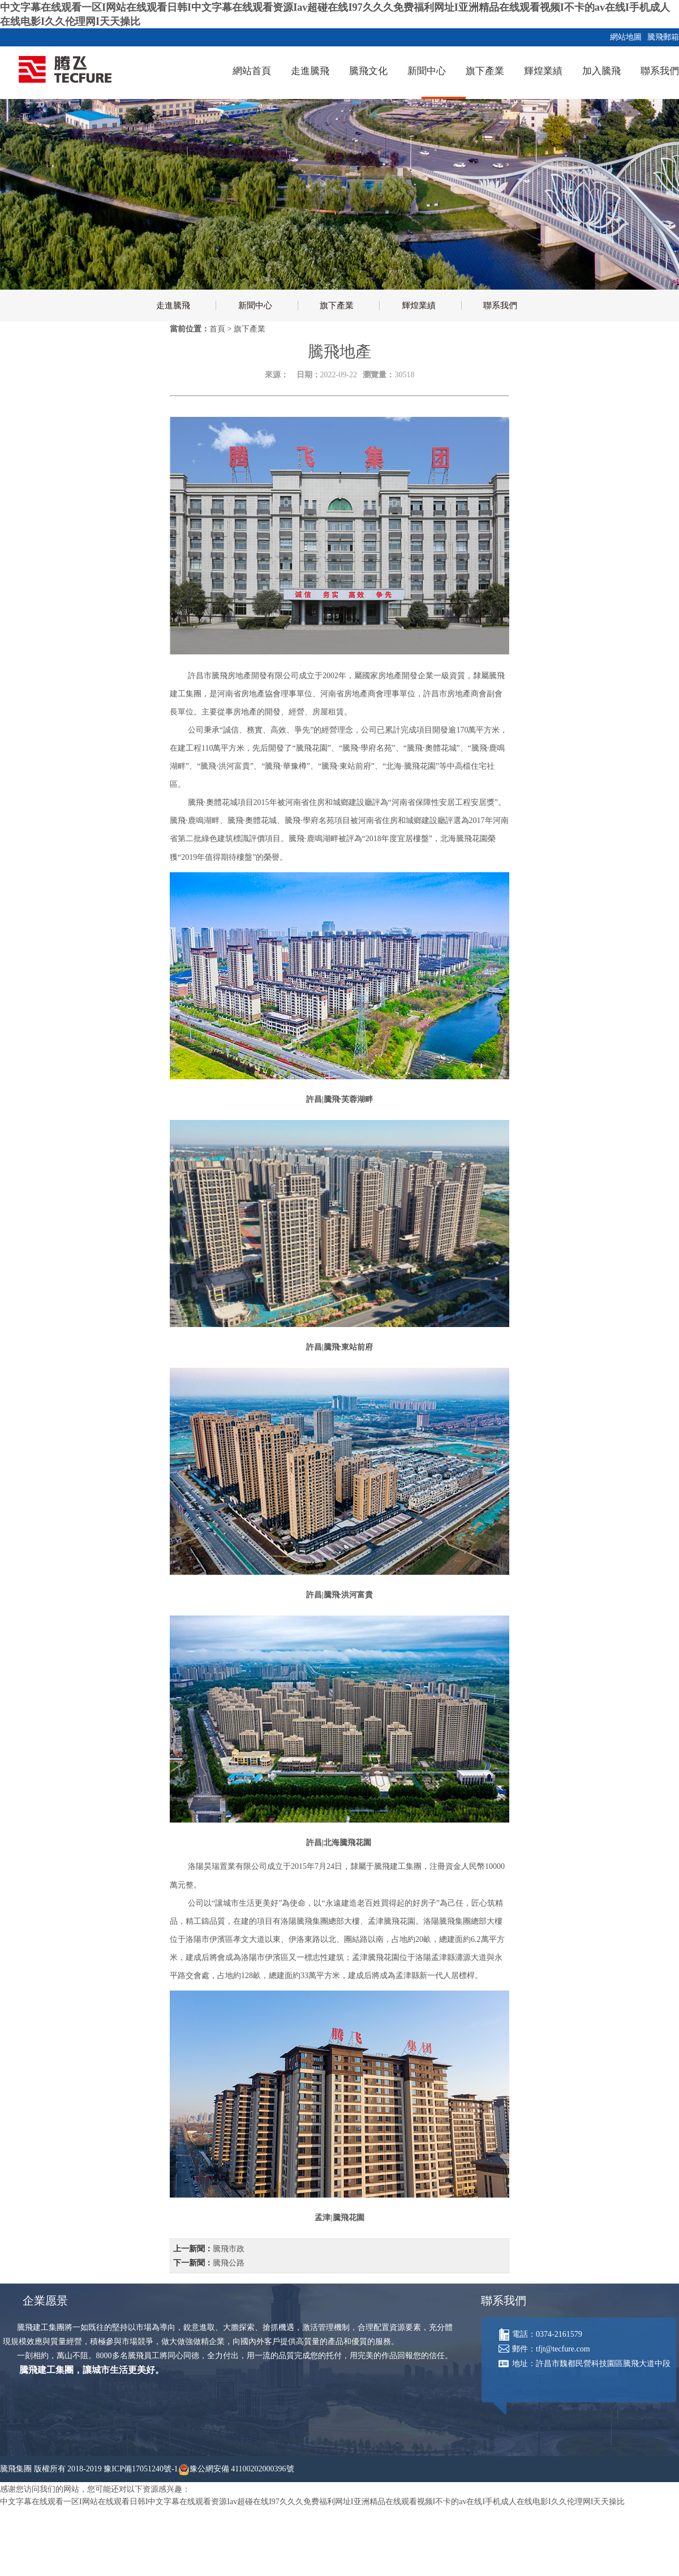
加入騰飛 (601, 71)
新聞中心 (426, 71)
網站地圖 (624, 37)
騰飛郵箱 (661, 37)
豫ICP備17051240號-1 (141, 2469)
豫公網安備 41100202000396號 (242, 2469)
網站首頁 (252, 71)
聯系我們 (660, 71)
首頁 (217, 329)
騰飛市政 (228, 2249)
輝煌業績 (543, 71)
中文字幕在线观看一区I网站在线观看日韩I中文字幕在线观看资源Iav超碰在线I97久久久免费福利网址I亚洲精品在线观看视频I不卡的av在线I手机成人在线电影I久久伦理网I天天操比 (312, 2501)
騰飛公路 (228, 2263)
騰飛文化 (368, 71)
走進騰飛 (310, 71)
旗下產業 (485, 71)
